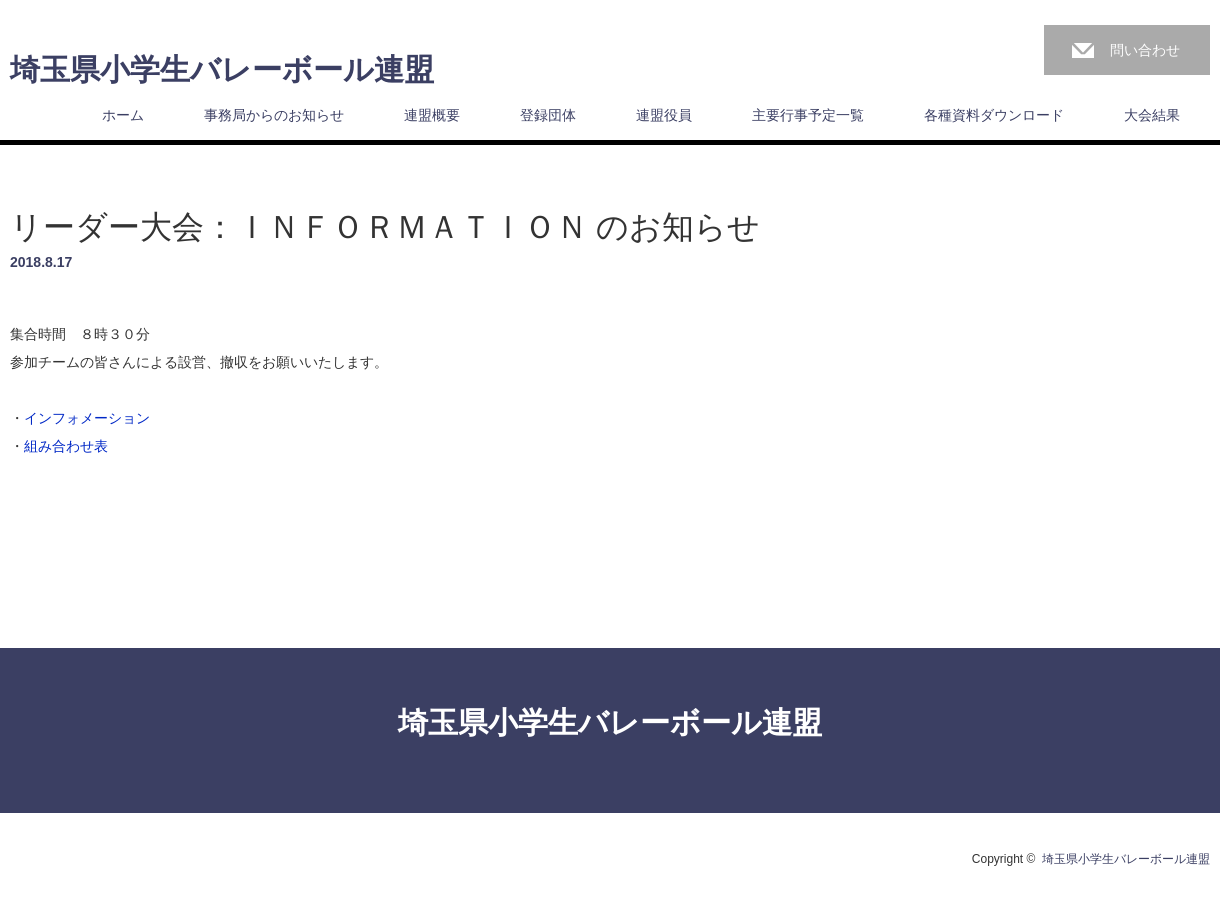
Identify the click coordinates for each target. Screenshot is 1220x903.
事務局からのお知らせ (274, 115)
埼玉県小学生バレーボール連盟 (222, 70)
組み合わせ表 (66, 446)
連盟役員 (664, 115)
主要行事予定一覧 (808, 115)
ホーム (123, 115)
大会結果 (1152, 115)
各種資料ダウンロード (994, 115)
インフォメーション (87, 418)
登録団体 (548, 115)
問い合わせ (1145, 50)
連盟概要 (432, 115)
